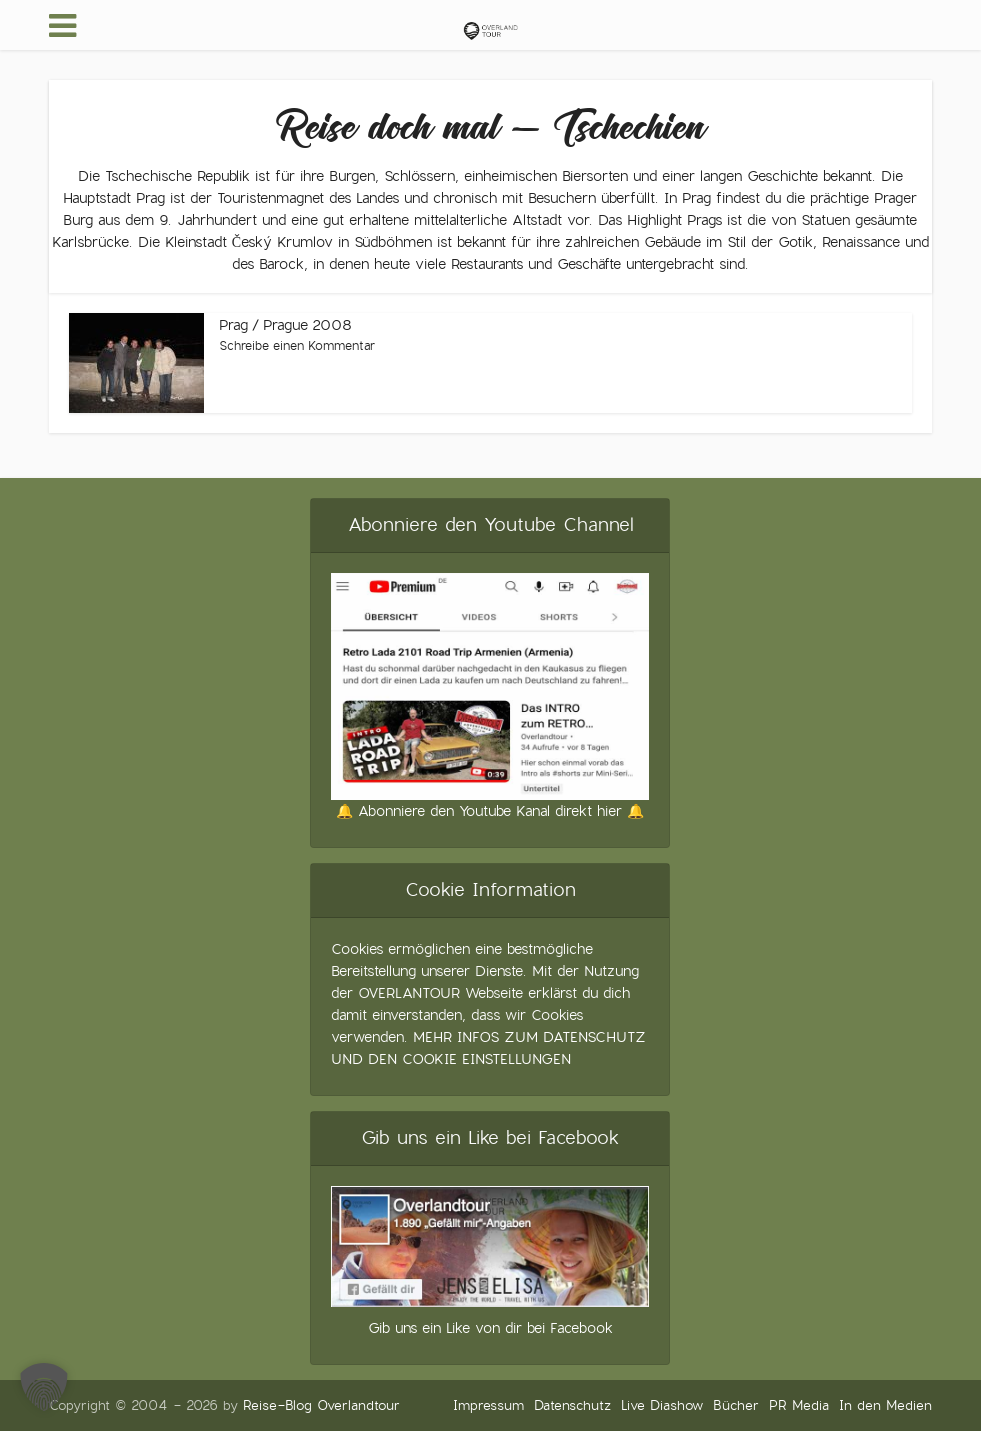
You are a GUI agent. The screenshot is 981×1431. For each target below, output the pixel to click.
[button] (44, 1387)
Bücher (736, 1405)
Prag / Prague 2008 (285, 325)
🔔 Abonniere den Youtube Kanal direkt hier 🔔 (490, 811)
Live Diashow (662, 1405)
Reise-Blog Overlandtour (321, 1405)
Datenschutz (572, 1405)
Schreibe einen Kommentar (297, 346)
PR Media (799, 1405)
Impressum (488, 1405)
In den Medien (885, 1405)
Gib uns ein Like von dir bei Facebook (490, 1328)
